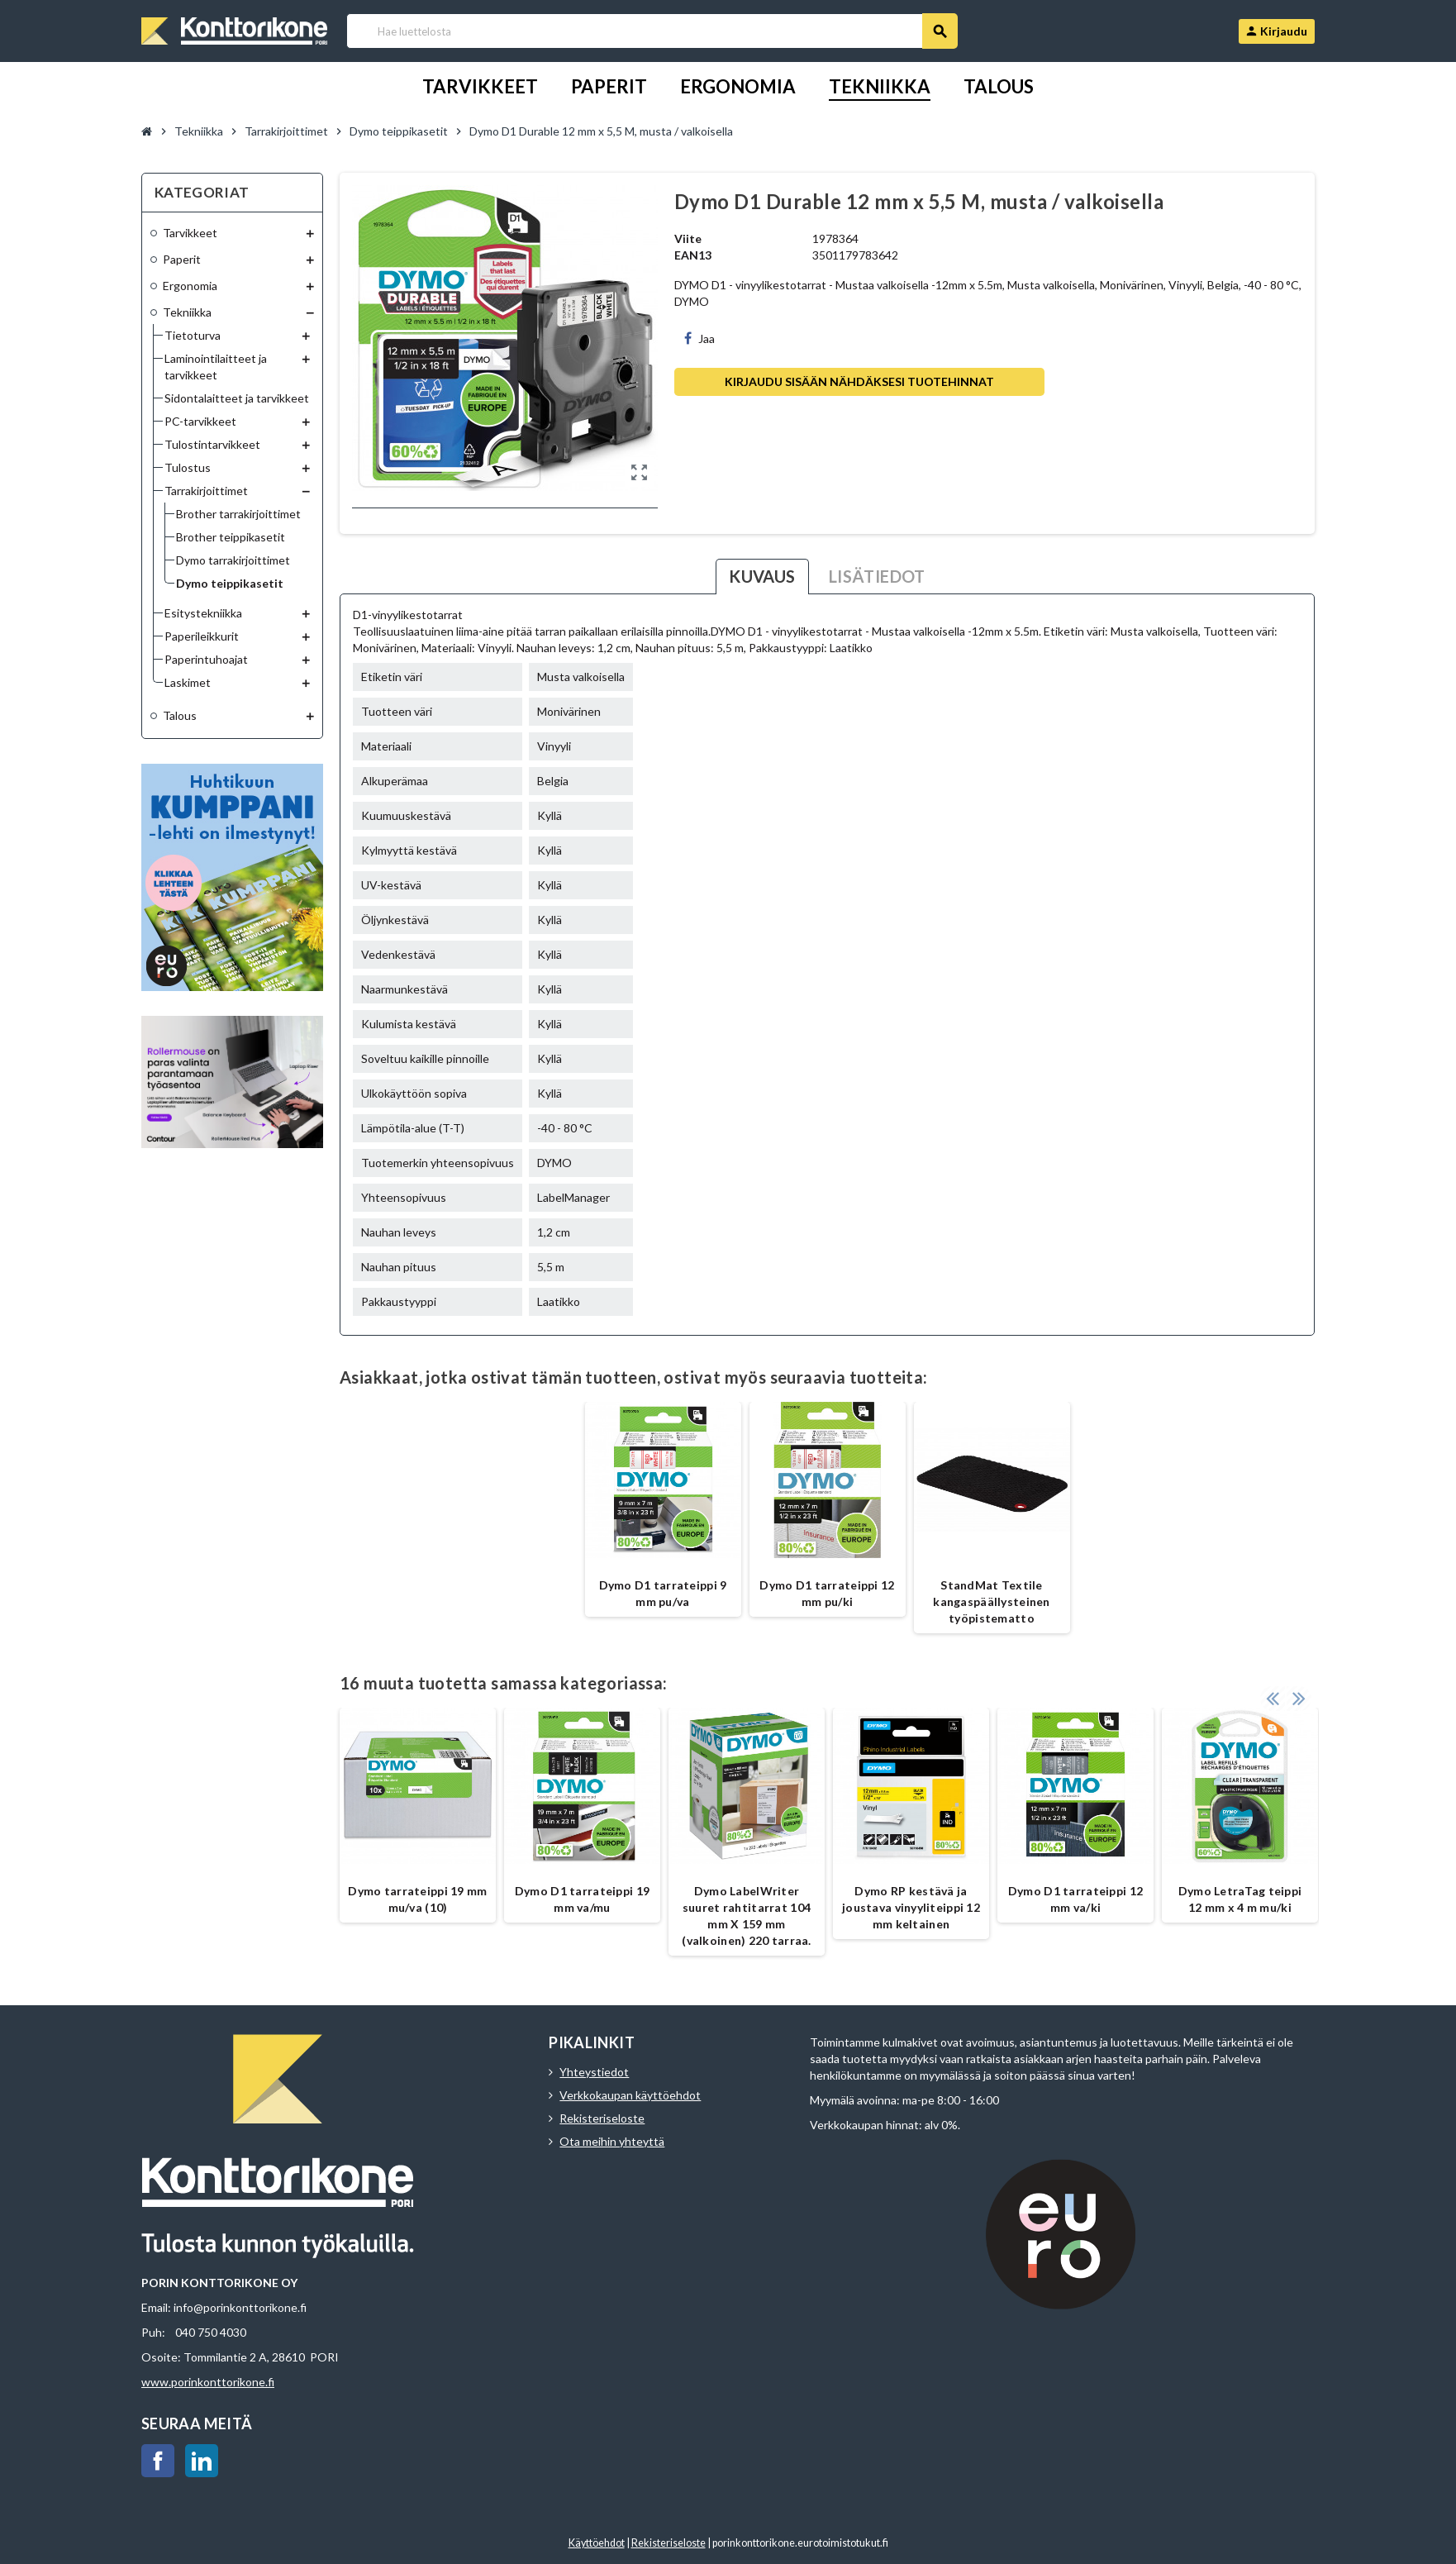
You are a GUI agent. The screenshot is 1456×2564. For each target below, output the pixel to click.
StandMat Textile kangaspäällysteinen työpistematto (991, 1601)
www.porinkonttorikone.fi (207, 2382)
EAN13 (692, 255)
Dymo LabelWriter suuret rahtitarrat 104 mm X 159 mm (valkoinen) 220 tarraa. (746, 1915)
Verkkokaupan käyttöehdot (630, 2095)
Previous (1272, 1691)
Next (1298, 1691)
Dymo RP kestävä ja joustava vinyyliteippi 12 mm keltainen (911, 1907)
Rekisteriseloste (602, 2118)
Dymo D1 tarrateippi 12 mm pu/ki (826, 1593)
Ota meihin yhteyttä (611, 2141)
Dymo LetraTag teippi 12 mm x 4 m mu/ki (1240, 1899)
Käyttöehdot (597, 2543)
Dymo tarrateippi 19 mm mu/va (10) (417, 1899)
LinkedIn (201, 2460)
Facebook (157, 2460)
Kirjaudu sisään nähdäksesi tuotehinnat (859, 381)
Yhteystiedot (594, 2072)
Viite (688, 238)
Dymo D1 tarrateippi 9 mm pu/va (663, 1593)
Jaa (699, 338)
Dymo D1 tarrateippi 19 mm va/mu (582, 1899)
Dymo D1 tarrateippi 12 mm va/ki (1075, 1899)
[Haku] (651, 31)
